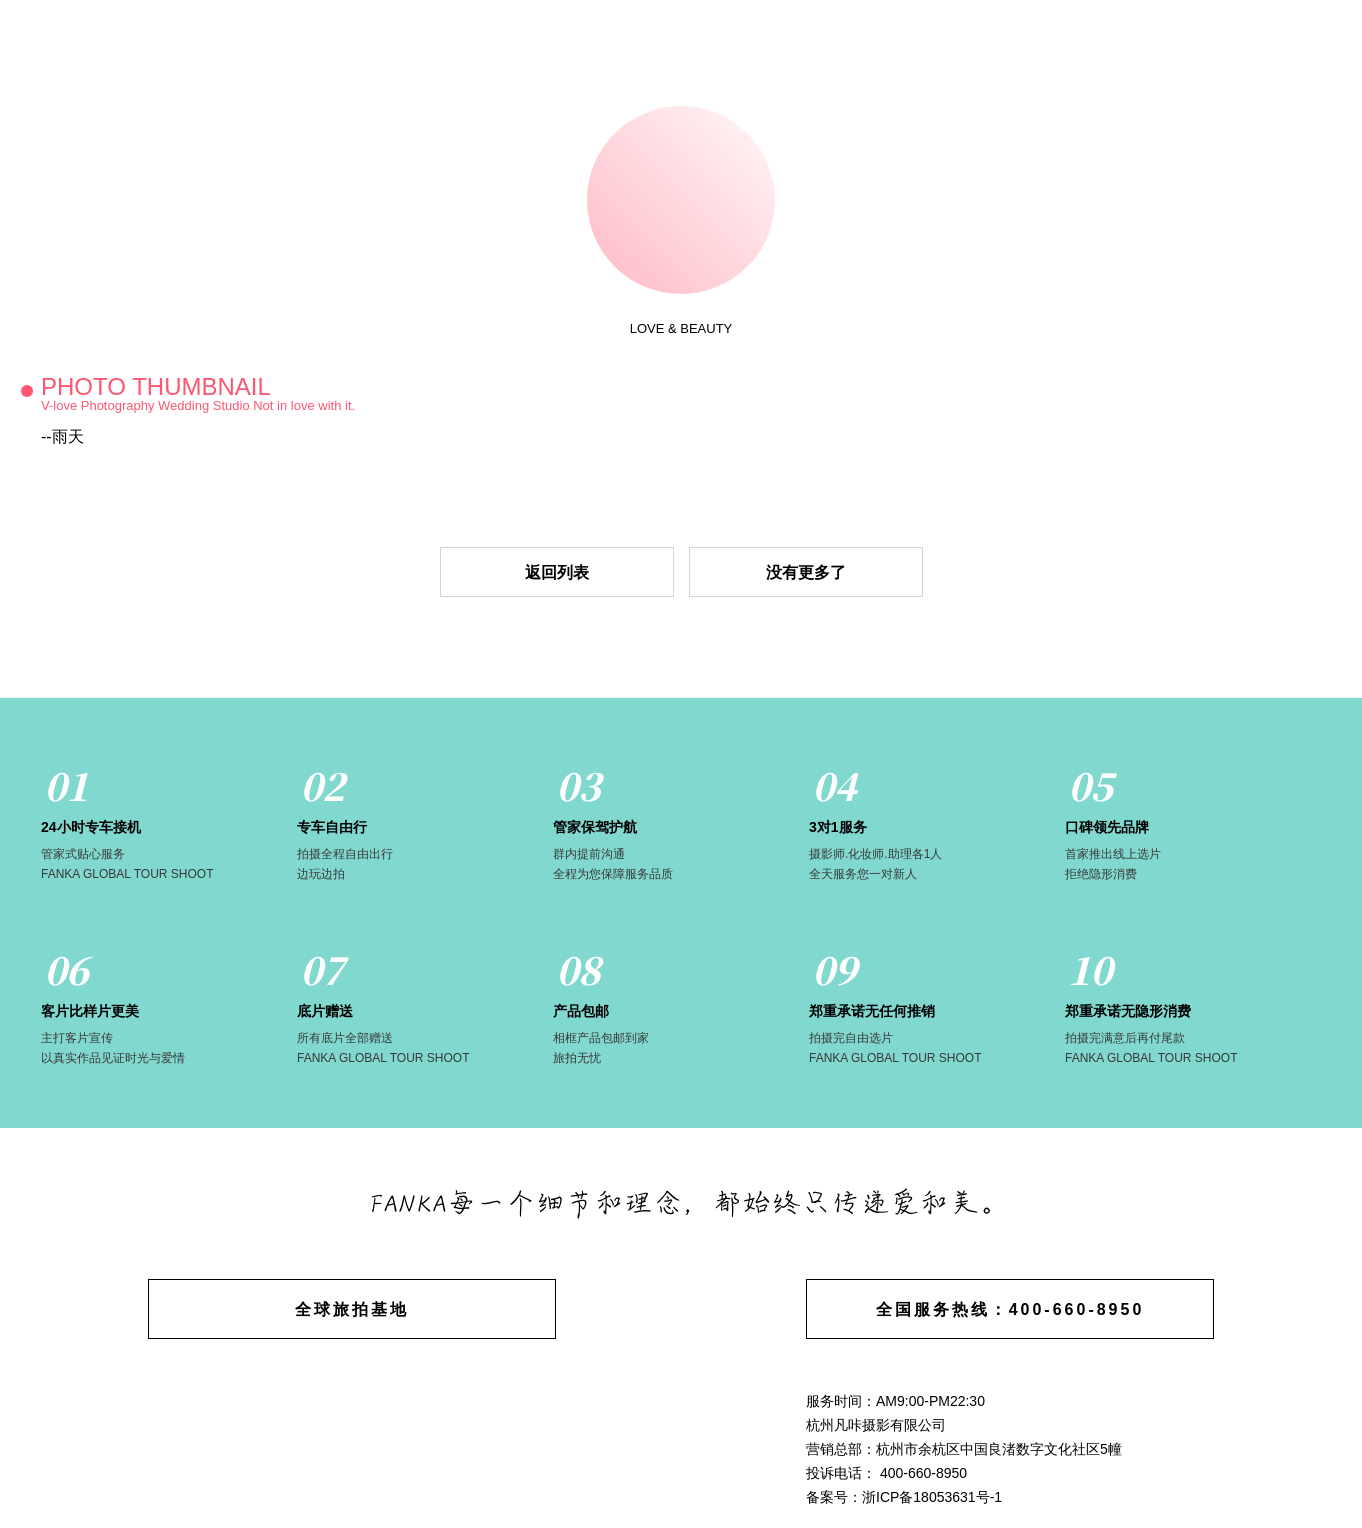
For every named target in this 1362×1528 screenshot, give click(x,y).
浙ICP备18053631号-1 (932, 1497)
